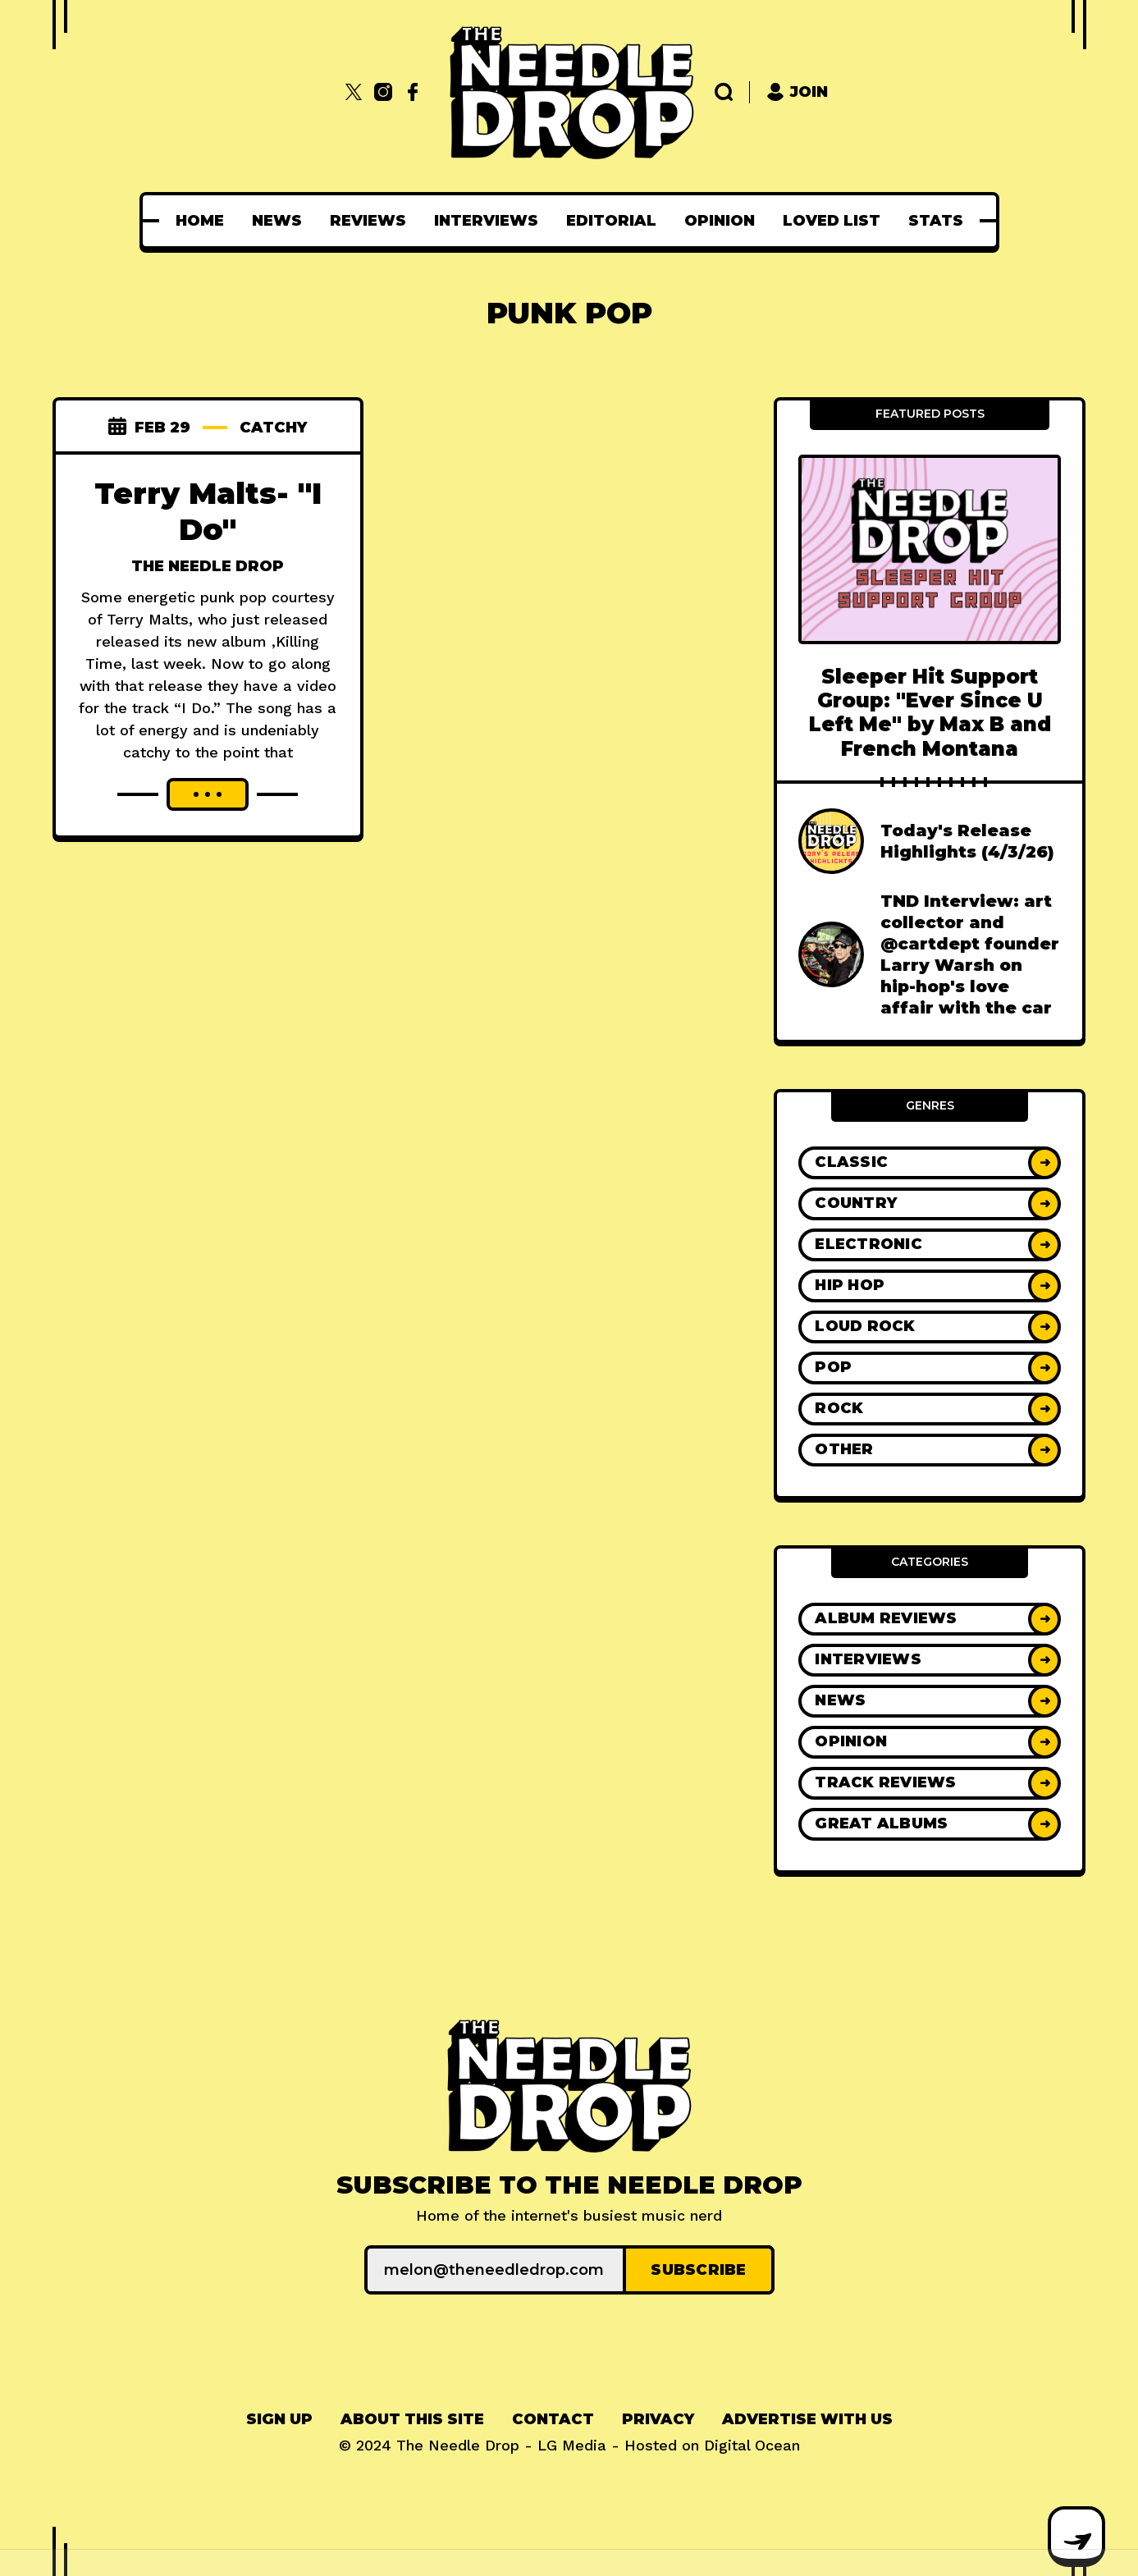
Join (797, 92)
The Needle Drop (207, 566)
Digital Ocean (752, 2445)
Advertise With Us (807, 2419)
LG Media (571, 2445)
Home (200, 221)
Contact (553, 2419)
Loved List (831, 221)
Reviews (368, 221)
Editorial (611, 221)
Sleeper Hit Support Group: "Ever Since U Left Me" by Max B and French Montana (930, 713)
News (277, 221)
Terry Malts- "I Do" (208, 511)
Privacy (658, 2419)
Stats (935, 221)
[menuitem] (200, 220)
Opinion (719, 221)
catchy (273, 428)
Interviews (486, 221)
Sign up (279, 2419)
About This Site (412, 2419)
